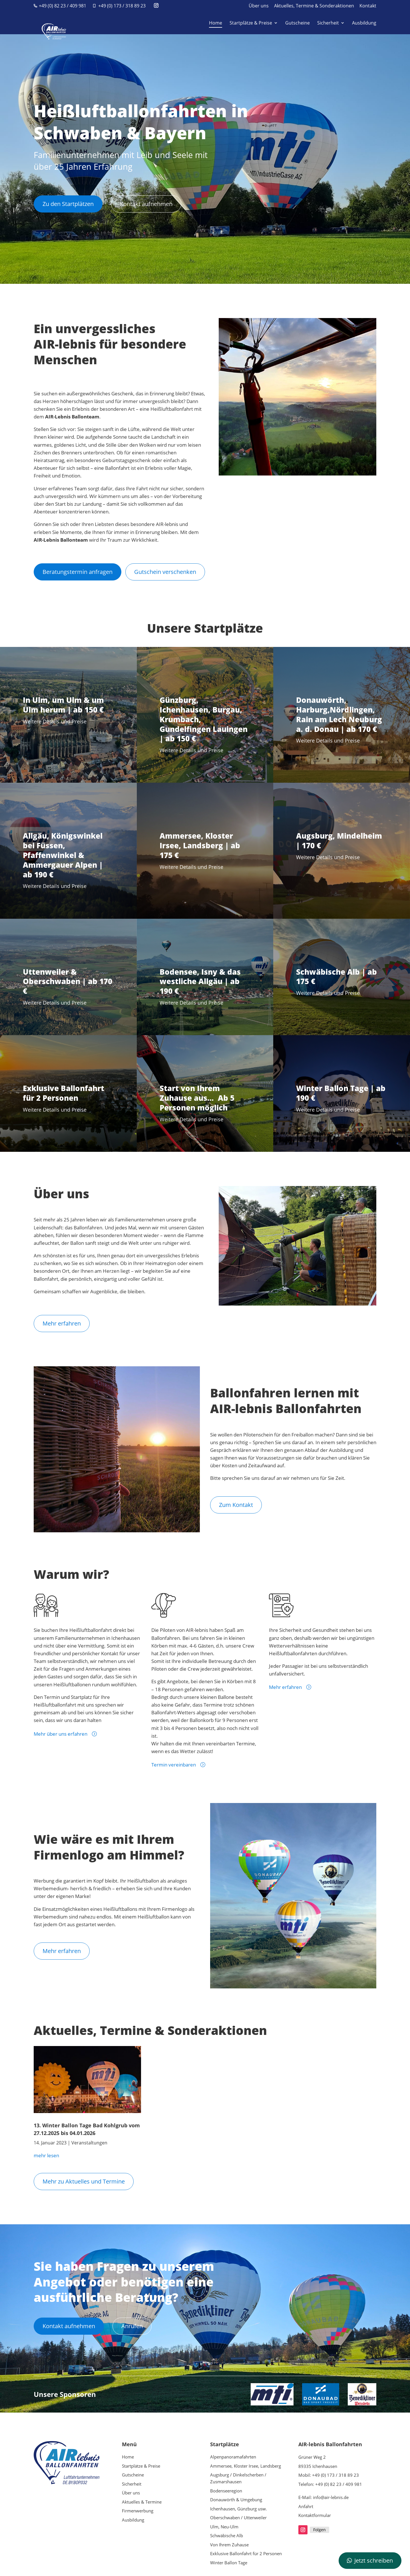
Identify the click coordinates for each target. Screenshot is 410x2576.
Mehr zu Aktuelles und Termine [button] (84, 2181)
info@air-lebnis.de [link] (331, 2497)
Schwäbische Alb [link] (226, 2535)
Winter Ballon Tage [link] (228, 2562)
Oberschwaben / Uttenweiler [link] (238, 2517)
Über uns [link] (259, 6)
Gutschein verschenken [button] (165, 572)
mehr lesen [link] (46, 2155)
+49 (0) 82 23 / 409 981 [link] (62, 6)
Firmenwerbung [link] (137, 2511)
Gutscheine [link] (297, 23)
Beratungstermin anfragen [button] (77, 572)
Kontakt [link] (367, 6)
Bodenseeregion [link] (226, 2491)
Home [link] (215, 23)
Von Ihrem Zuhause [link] (229, 2544)
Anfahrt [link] (305, 2506)
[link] (51, 22)
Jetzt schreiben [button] (373, 2560)
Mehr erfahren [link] (285, 1687)
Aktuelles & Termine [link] (142, 2502)
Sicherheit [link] (328, 23)
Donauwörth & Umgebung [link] (236, 2499)
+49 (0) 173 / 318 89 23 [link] (122, 6)
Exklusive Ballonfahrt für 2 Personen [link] (246, 2553)
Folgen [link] (319, 2529)
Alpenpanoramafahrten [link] (233, 2457)
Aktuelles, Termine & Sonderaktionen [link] (314, 6)
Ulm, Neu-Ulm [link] (224, 2527)
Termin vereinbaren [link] (173, 1764)
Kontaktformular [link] (314, 2515)
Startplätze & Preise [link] (251, 23)
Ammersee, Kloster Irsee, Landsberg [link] (245, 2466)
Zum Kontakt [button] (236, 1505)
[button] (156, 5)
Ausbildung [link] (364, 23)
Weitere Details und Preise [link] (55, 721)
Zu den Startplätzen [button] (68, 204)
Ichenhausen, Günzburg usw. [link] (238, 2509)
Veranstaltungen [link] (89, 2143)
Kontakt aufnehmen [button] (146, 204)
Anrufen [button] (132, 2326)
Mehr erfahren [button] (62, 1323)
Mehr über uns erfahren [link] (60, 1734)
